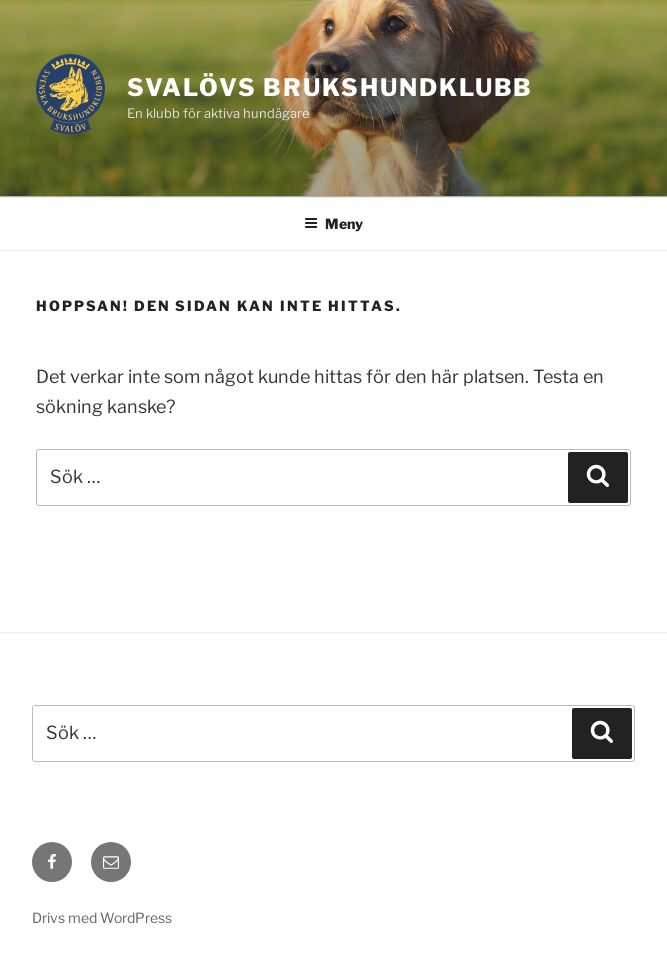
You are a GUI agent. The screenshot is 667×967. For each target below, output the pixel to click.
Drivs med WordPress (102, 917)
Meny (333, 223)
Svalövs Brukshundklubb (330, 87)
